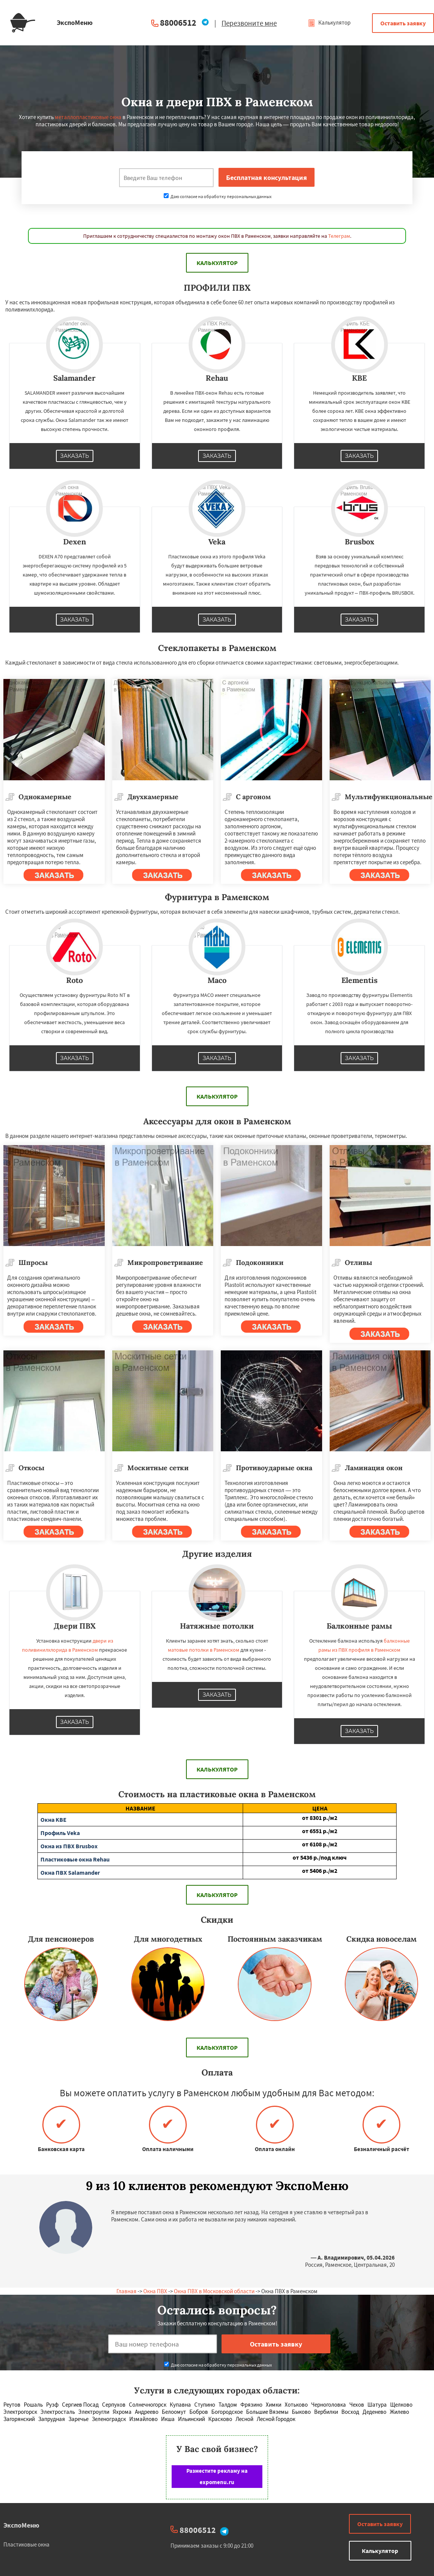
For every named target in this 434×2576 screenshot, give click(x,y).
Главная (126, 2291)
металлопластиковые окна (88, 117)
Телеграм (339, 235)
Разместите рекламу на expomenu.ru (217, 2476)
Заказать (74, 456)
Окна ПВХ (155, 2291)
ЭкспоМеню (21, 2525)
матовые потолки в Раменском (203, 1649)
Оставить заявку (403, 23)
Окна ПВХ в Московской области (214, 2291)
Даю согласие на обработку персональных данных (217, 196)
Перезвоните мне (249, 23)
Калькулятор (329, 22)
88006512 (178, 22)
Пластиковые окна (26, 2544)
